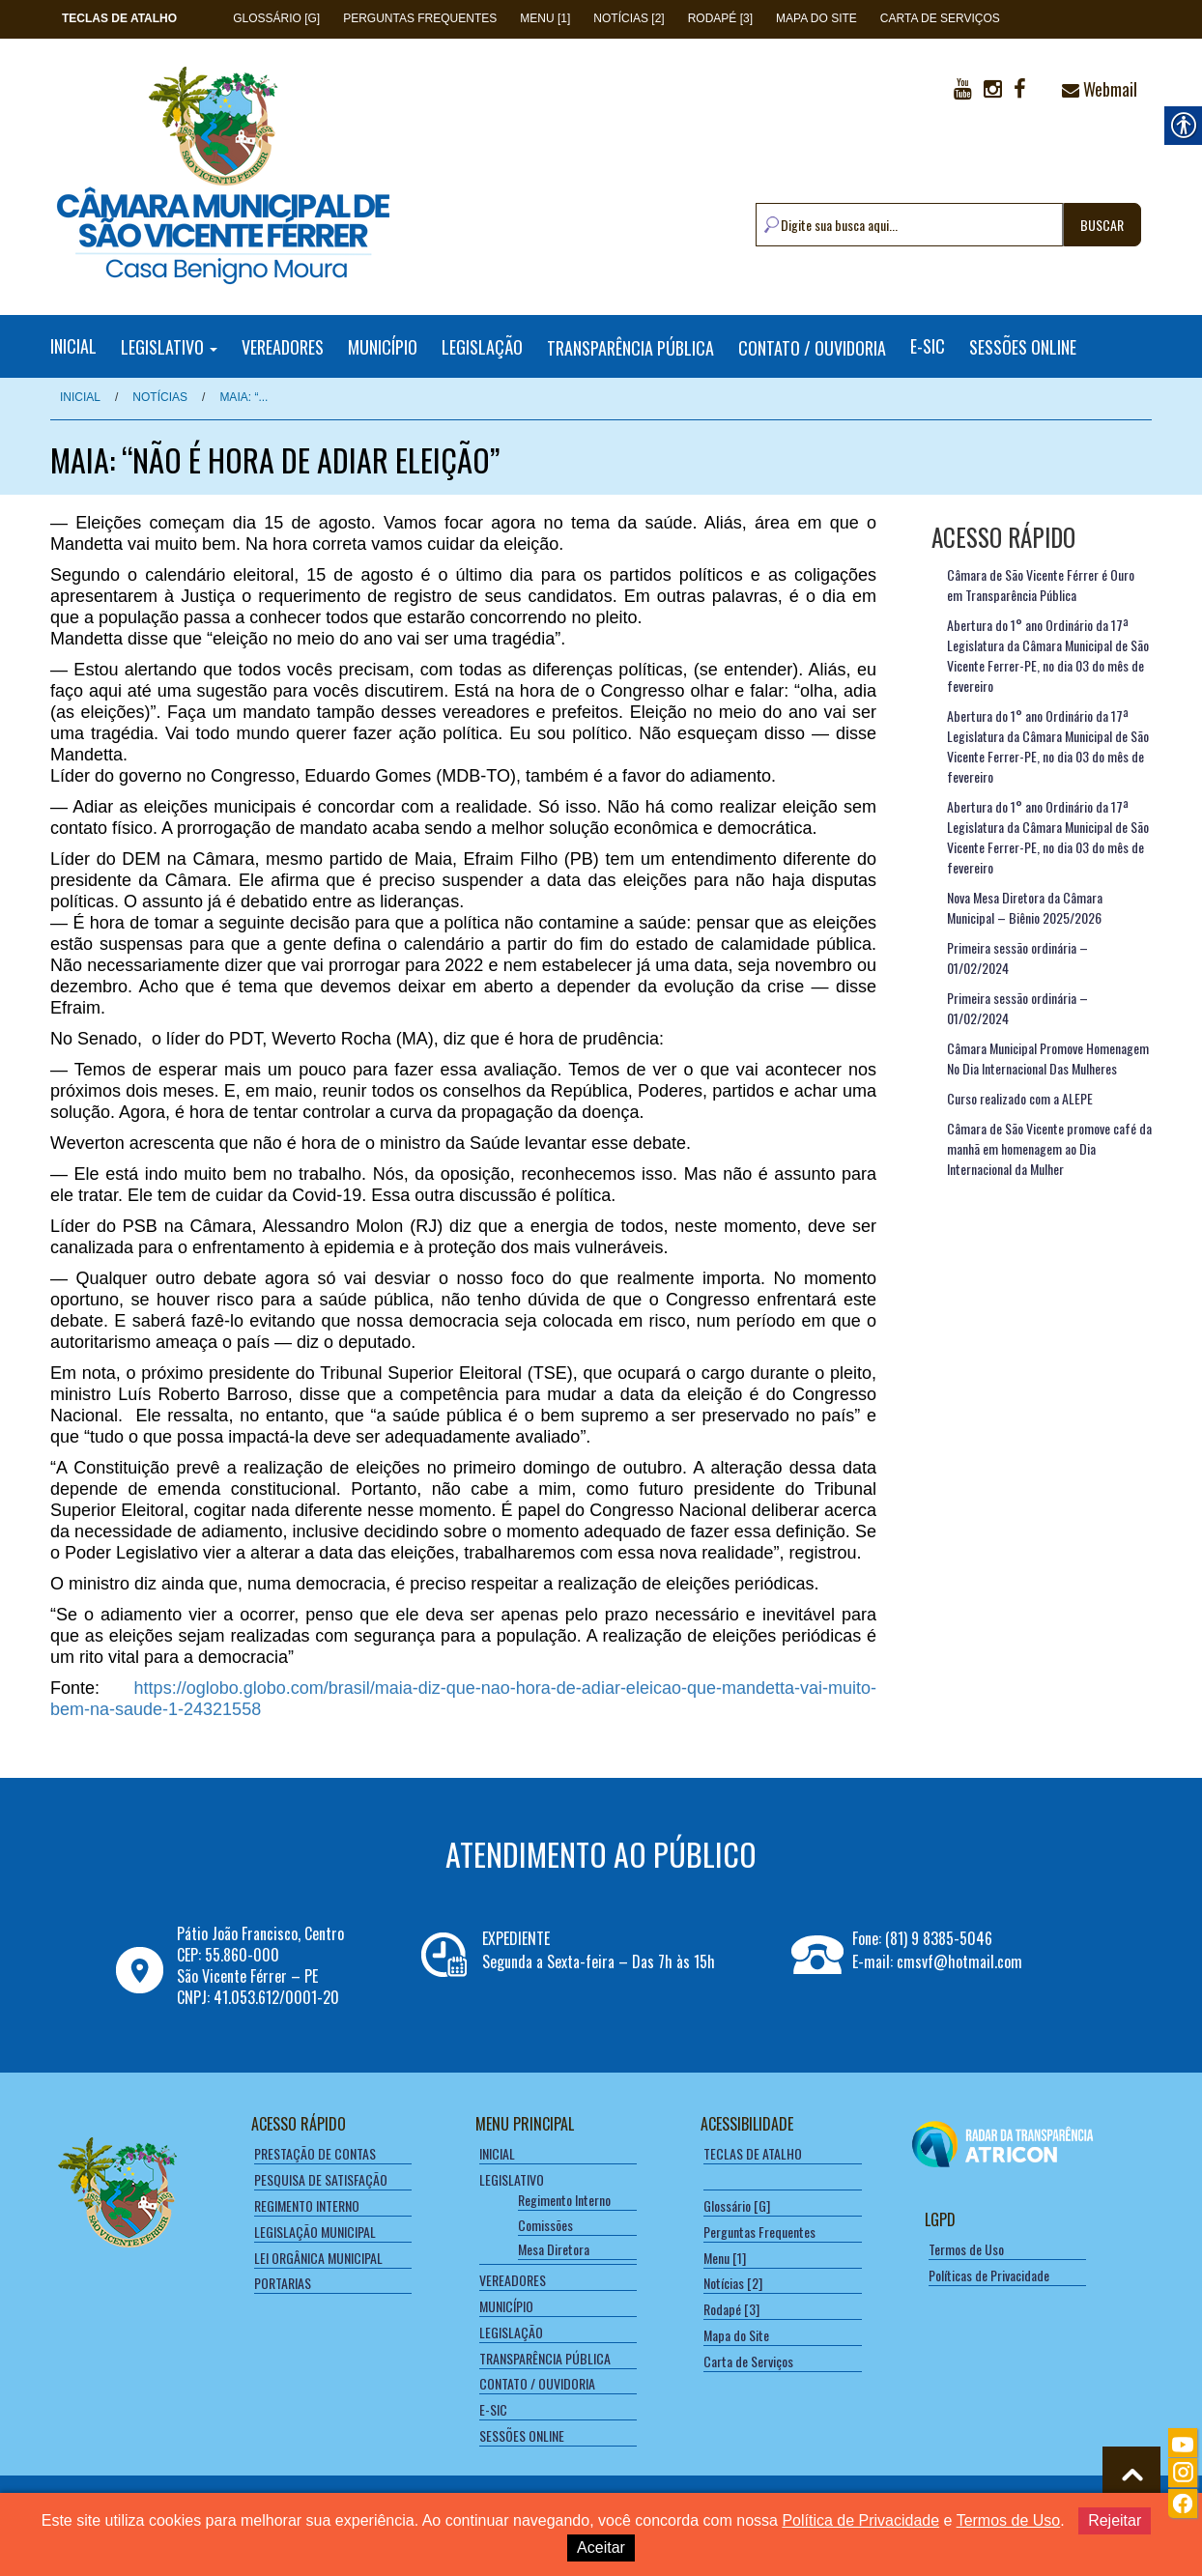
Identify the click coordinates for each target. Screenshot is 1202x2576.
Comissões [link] (545, 2225)
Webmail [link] (1099, 88)
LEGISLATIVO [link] (169, 346)
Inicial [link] (80, 397)
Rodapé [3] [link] (720, 18)
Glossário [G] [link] (276, 18)
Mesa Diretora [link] (553, 2249)
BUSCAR (1102, 225)
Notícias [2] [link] (628, 18)
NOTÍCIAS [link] (159, 397)
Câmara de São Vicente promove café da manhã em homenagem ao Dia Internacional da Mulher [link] (1049, 1148)
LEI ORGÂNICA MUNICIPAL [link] (318, 2257)
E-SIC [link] (927, 346)
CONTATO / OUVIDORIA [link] (812, 347)
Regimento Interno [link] (564, 2200)
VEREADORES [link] (283, 346)
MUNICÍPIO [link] (382, 346)
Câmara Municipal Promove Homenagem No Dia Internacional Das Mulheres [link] (1048, 1058)
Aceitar (601, 2547)
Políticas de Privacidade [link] (989, 2275)
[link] (119, 18)
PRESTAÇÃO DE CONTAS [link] (315, 2153)
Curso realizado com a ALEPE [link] (1020, 1098)
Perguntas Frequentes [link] (420, 18)
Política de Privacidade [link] (860, 2520)
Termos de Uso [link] (966, 2249)
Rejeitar (1114, 2520)
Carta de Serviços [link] (940, 18)
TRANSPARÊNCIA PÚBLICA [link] (630, 347)
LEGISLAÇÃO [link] (482, 346)
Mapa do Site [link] (816, 18)
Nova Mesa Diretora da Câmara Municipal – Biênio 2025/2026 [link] (1024, 907)
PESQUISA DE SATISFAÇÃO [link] (320, 2179)
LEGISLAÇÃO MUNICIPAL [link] (315, 2231)
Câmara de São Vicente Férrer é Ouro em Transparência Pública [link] (1040, 584)
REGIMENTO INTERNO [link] (306, 2205)
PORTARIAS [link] (282, 2283)
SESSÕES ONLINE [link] (1022, 346)
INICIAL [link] (73, 346)
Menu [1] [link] (545, 18)
